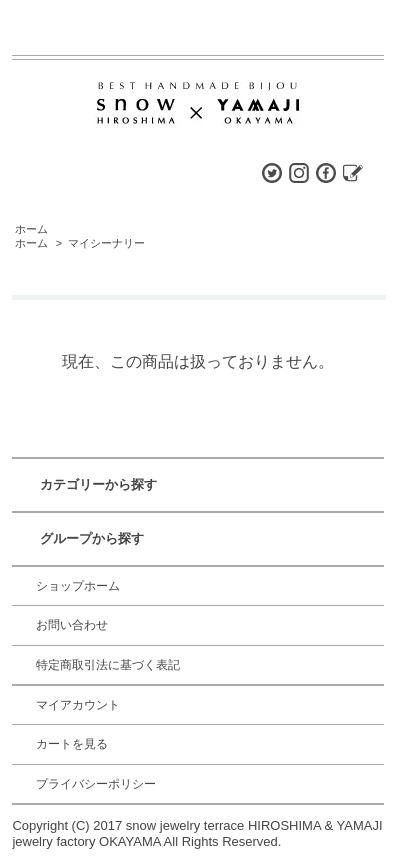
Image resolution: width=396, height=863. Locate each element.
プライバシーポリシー (96, 784)
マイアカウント (78, 705)
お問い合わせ (72, 625)
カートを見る (72, 744)
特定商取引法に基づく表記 (108, 665)
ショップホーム (78, 586)
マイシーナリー (106, 243)
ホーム (31, 229)
